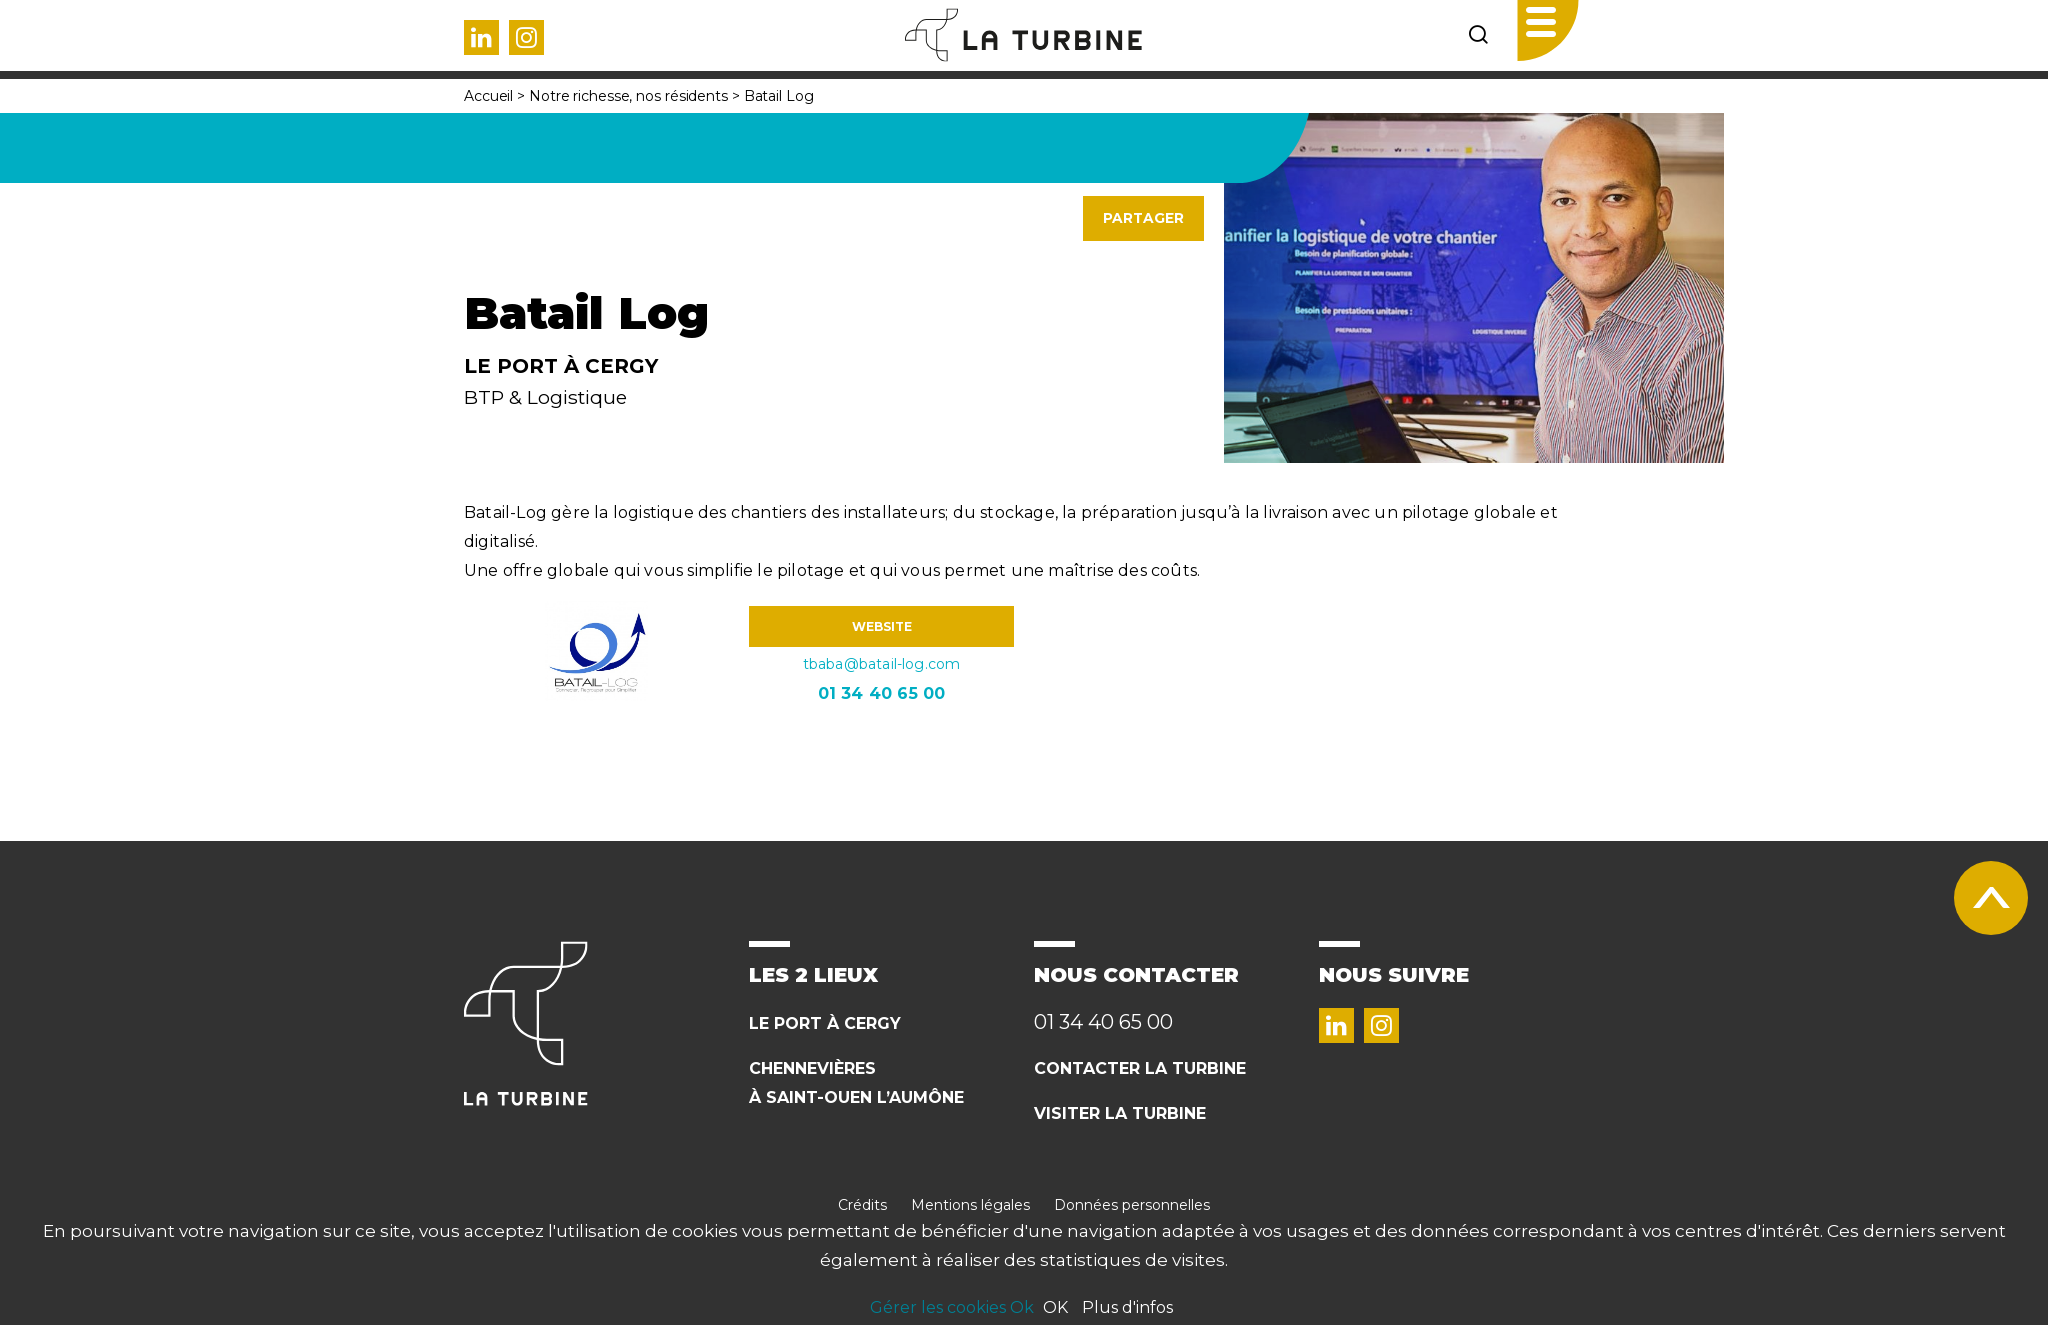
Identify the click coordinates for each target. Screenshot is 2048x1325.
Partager (1143, 218)
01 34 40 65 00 (882, 693)
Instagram (526, 37)
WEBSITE (882, 626)
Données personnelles (1132, 1205)
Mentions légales (970, 1205)
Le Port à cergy (825, 1023)
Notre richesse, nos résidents (628, 96)
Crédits (862, 1205)
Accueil (488, 96)
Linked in (481, 37)
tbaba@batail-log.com (882, 664)
